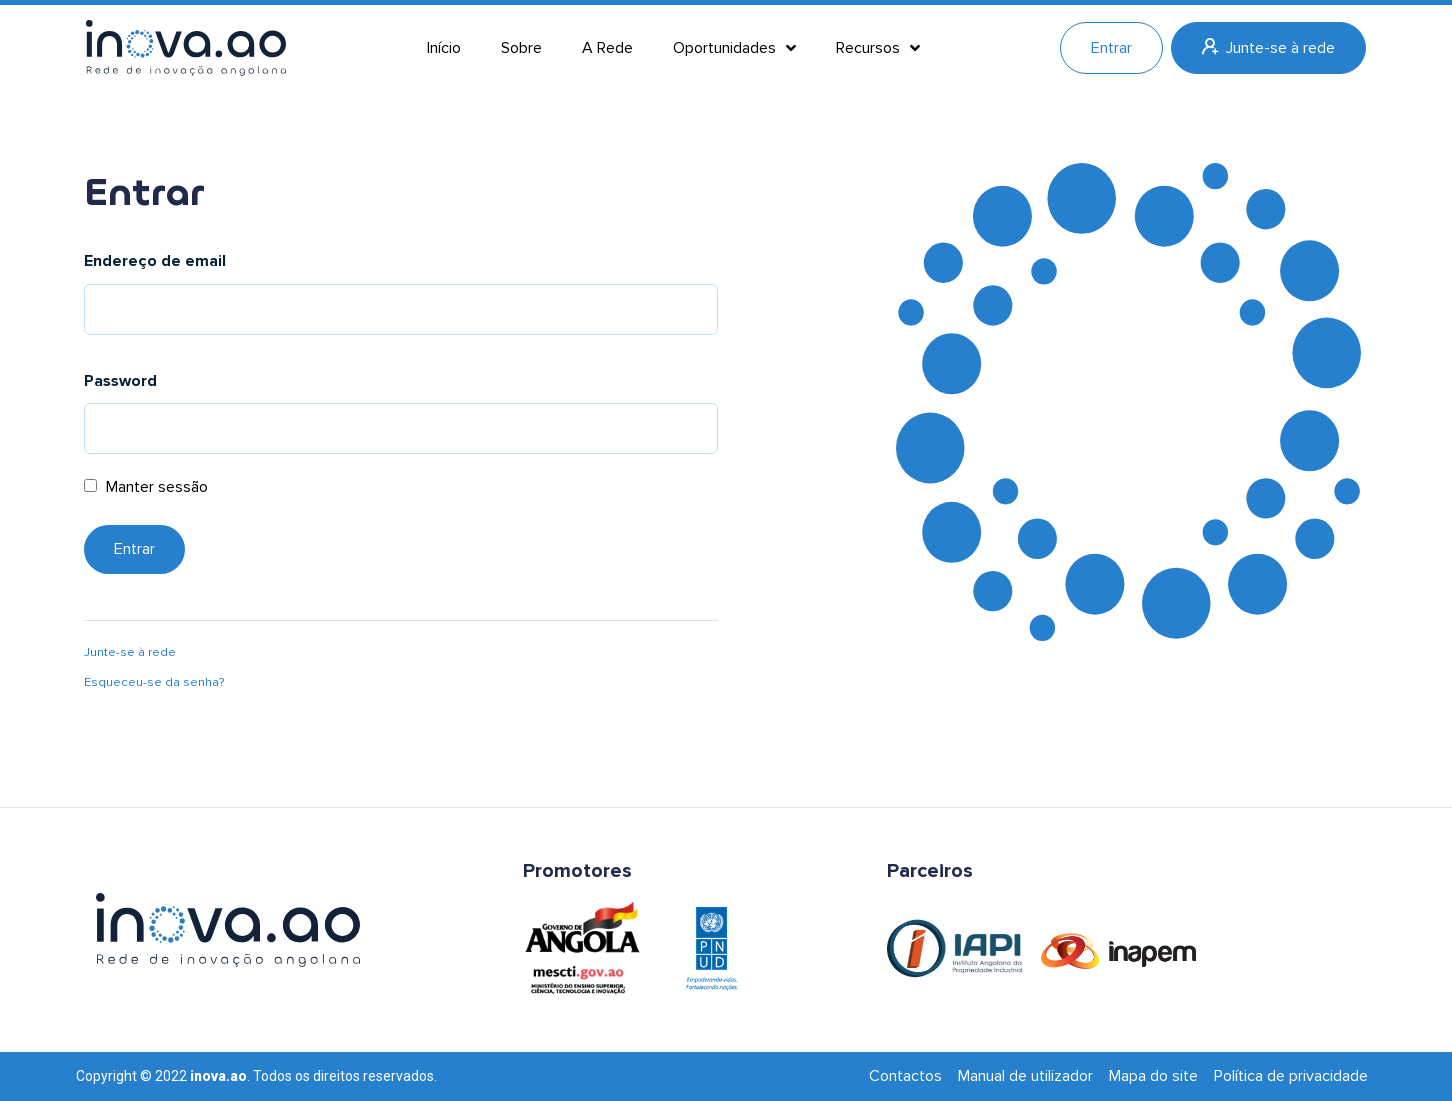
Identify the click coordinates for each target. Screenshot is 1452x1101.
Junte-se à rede (1268, 48)
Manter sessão (146, 487)
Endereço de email (155, 261)
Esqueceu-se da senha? (154, 682)
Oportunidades (734, 48)
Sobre (521, 48)
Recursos (878, 48)
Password (120, 381)
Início (444, 48)
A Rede (607, 48)
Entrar (1111, 48)
